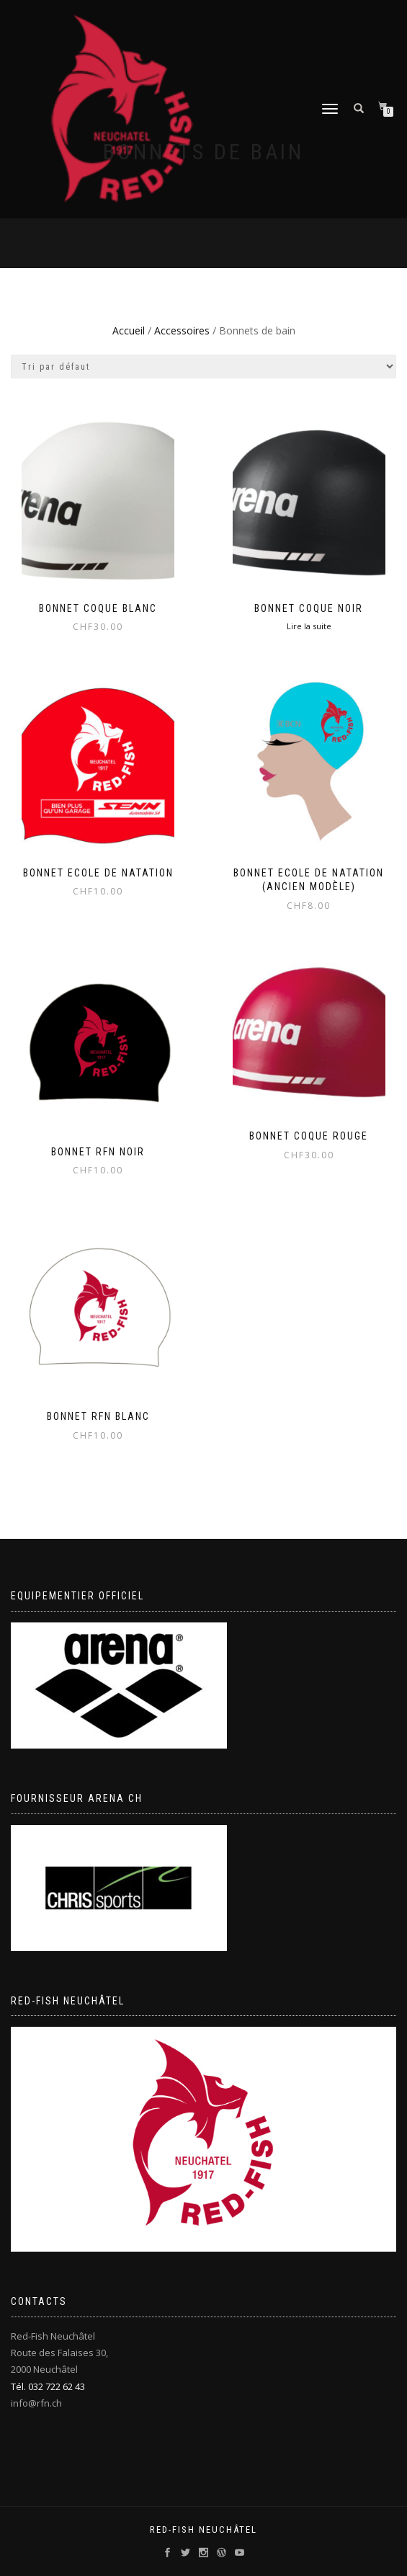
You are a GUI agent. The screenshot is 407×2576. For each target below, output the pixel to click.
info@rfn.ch (36, 2403)
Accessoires (182, 330)
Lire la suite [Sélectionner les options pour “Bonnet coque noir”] (309, 626)
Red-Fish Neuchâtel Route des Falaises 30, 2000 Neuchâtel (59, 2352)
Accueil (128, 330)
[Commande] (203, 366)
